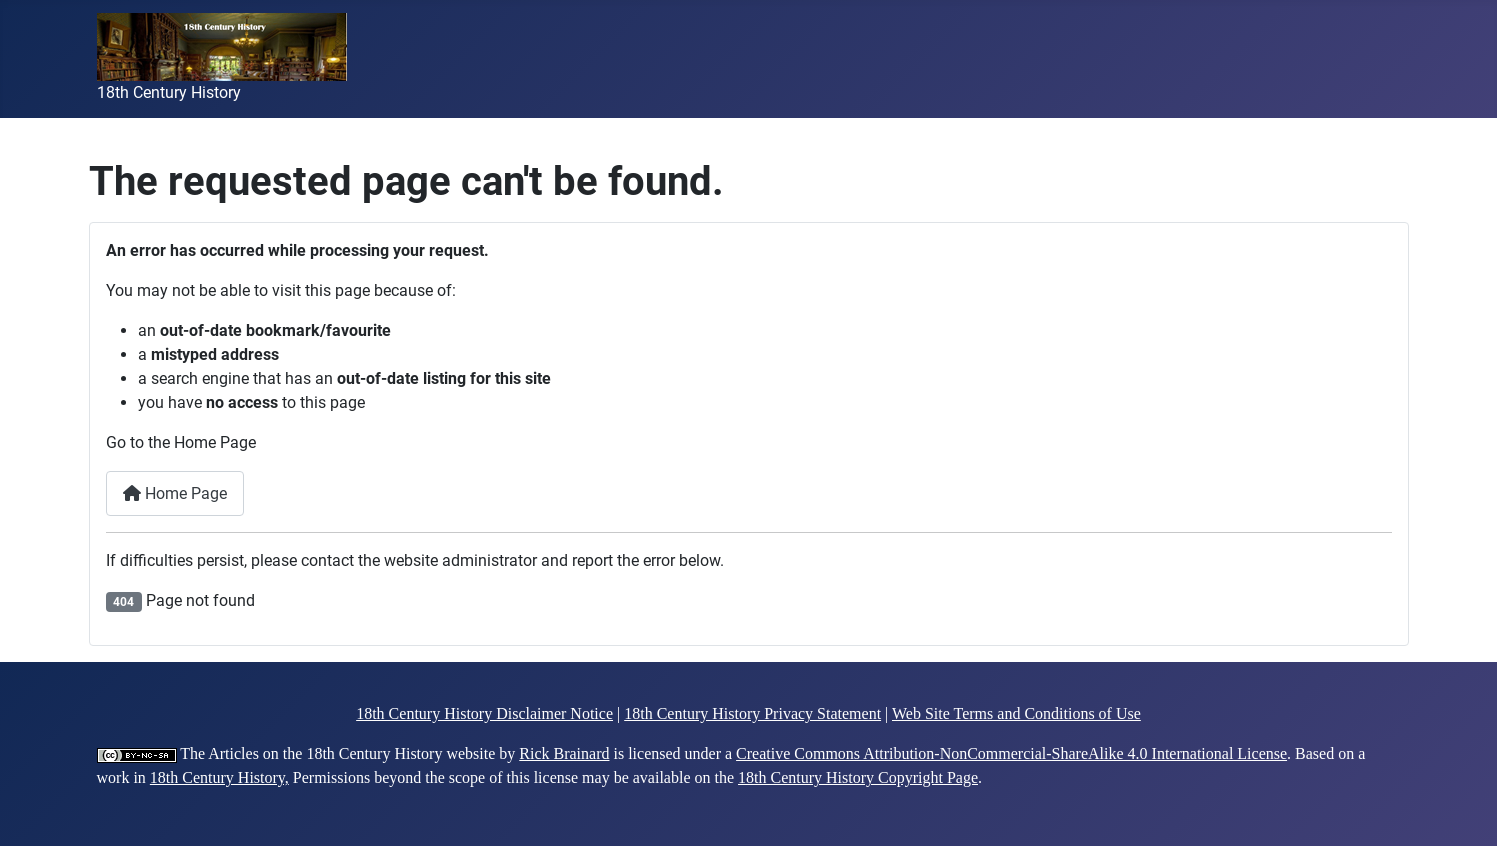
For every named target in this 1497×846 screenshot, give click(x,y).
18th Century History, (219, 777)
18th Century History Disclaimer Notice (484, 713)
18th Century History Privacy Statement (752, 713)
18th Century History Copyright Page (858, 777)
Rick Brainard (564, 753)
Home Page (175, 493)
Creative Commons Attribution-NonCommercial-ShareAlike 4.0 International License (1011, 753)
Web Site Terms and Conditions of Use (1016, 713)
